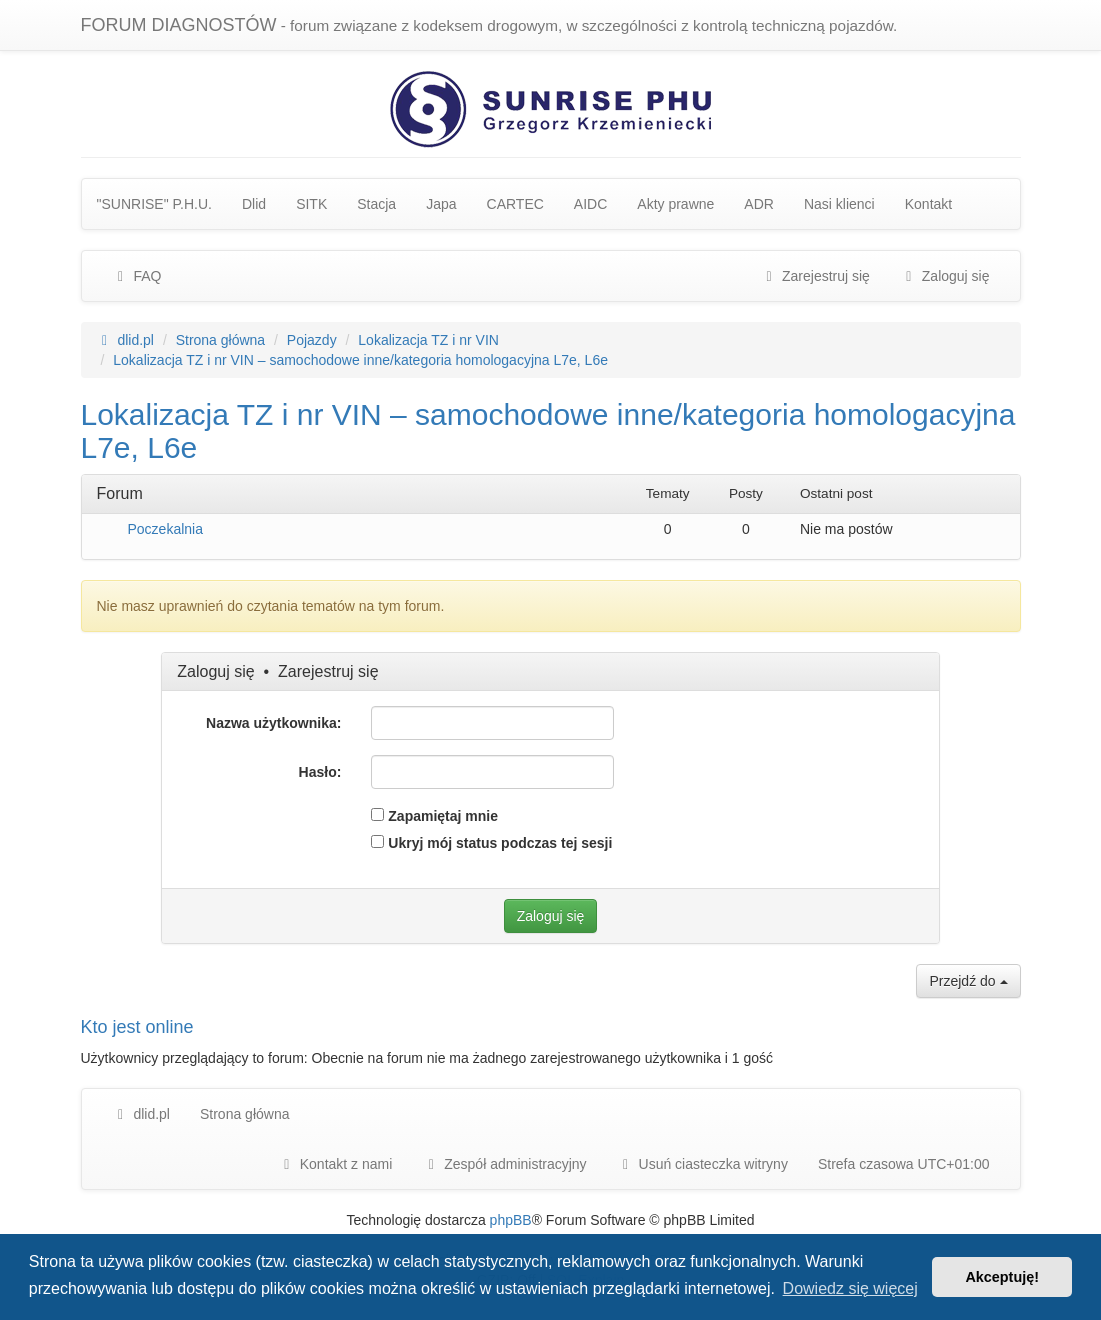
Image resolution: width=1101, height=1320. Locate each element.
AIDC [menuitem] (590, 204)
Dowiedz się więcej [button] (850, 1288)
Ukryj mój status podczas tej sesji (491, 843)
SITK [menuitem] (311, 204)
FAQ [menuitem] (137, 276)
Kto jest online (137, 1027)
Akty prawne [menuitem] (675, 204)
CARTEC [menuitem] (515, 204)
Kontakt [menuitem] (928, 204)
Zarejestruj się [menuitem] (815, 276)
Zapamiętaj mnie (434, 816)
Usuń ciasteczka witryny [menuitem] (702, 1164)
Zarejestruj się (328, 671)
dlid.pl (141, 1114)
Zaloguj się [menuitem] (945, 276)
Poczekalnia (166, 529)
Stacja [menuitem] (376, 204)
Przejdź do (968, 981)
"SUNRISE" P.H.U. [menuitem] (155, 204)
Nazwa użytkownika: (273, 723)
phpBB (511, 1220)
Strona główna (245, 1114)
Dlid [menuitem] (254, 204)
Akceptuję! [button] (1002, 1277)
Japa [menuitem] (441, 204)
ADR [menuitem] (759, 204)
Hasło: (320, 772)
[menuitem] (504, 1164)
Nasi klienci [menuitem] (839, 204)
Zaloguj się (215, 671)
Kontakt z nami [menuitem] (335, 1164)
